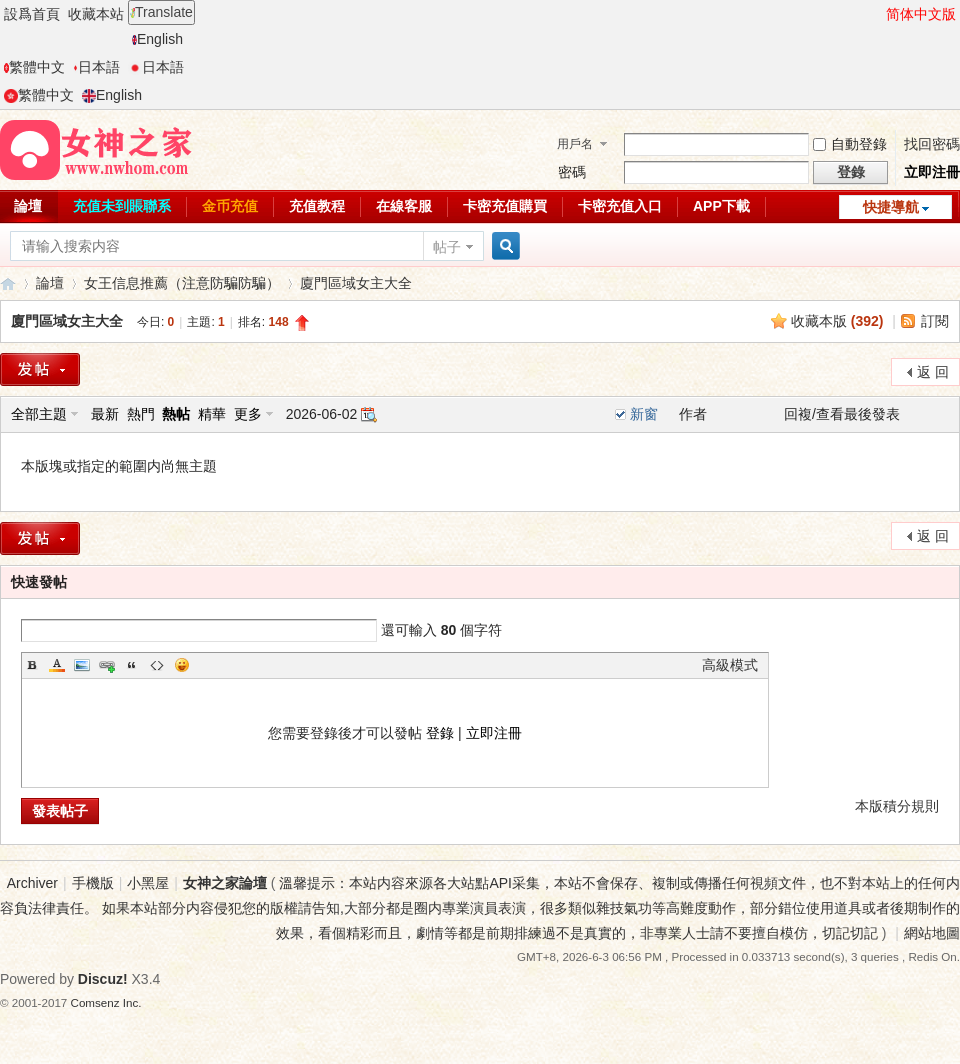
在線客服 (404, 206)
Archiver (32, 883)
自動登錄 (850, 144)
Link (107, 665)
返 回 (933, 372)
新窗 (644, 414)
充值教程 (317, 206)
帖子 (447, 247)
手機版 (93, 883)
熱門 (141, 414)
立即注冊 (932, 172)
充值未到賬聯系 (122, 206)
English (157, 39)
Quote (132, 665)
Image (82, 665)
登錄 (440, 733)
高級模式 (730, 665)
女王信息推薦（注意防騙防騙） (182, 283)
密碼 (572, 172)
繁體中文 (34, 67)
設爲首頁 (32, 14)
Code (157, 665)
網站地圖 (932, 933)
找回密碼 (932, 144)
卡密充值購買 (505, 206)
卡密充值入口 (620, 206)
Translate (161, 12)
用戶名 (575, 144)
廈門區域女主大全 (356, 283)
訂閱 (935, 321)
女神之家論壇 (8, 283)
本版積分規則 (897, 806)
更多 (248, 414)
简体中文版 (921, 14)
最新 (105, 414)
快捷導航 (891, 207)
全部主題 (39, 414)
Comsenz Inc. (106, 1002)
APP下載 (721, 206)
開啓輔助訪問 (877, 14)
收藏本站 (96, 14)
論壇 (50, 283)
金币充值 (230, 206)
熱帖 (176, 414)
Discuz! (103, 979)
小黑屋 (148, 883)
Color (57, 665)
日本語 (96, 67)
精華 (212, 414)
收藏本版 (837, 321)
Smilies (182, 665)
